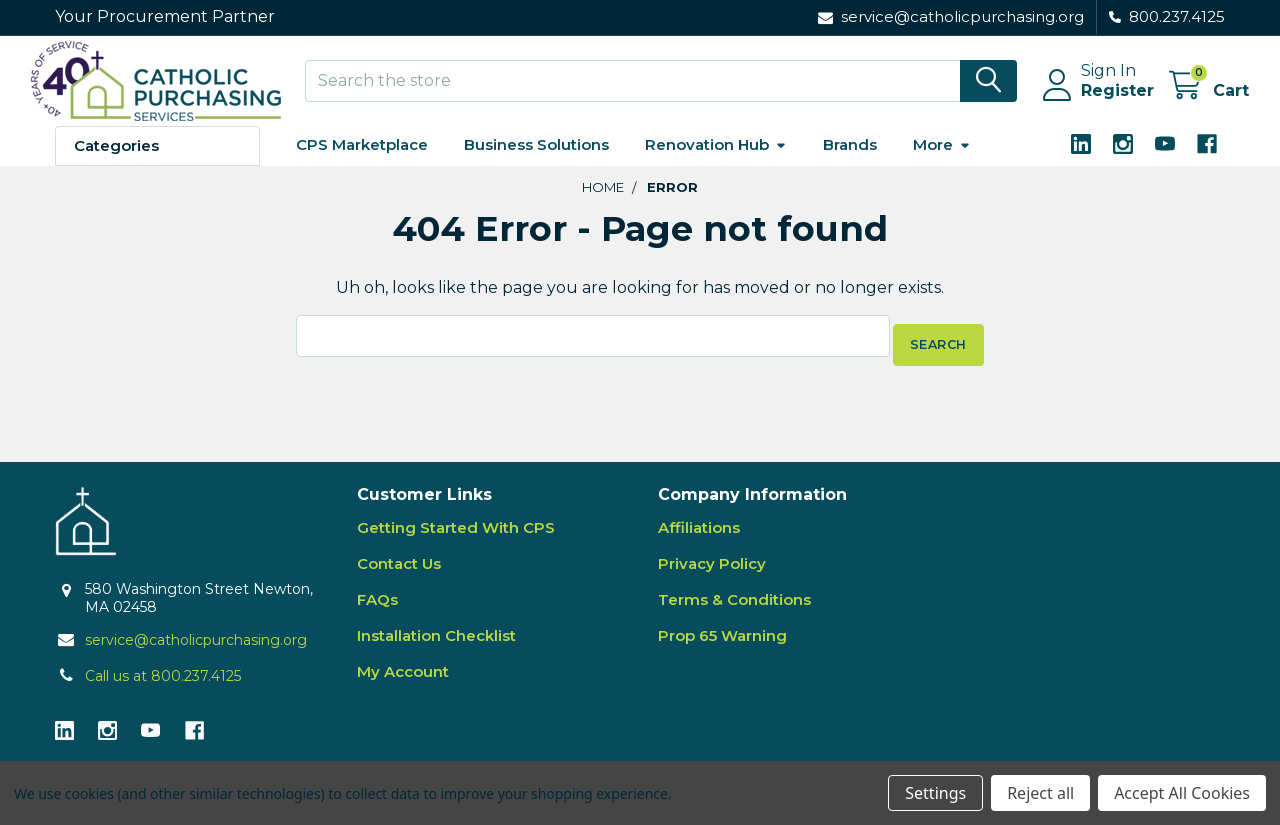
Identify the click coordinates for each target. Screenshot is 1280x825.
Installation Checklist (436, 644)
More (942, 162)
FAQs (377, 608)
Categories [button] (116, 163)
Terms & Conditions (734, 608)
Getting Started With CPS (456, 536)
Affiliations (699, 536)
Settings (935, 793)
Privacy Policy (712, 572)
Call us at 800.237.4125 (163, 685)
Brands (850, 162)
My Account (403, 680)
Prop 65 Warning (722, 644)
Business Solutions (536, 162)
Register (1093, 102)
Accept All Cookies (1182, 793)
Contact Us (399, 572)
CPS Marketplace (362, 162)
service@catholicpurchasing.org (196, 649)
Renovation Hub (716, 162)
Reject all (1040, 793)
